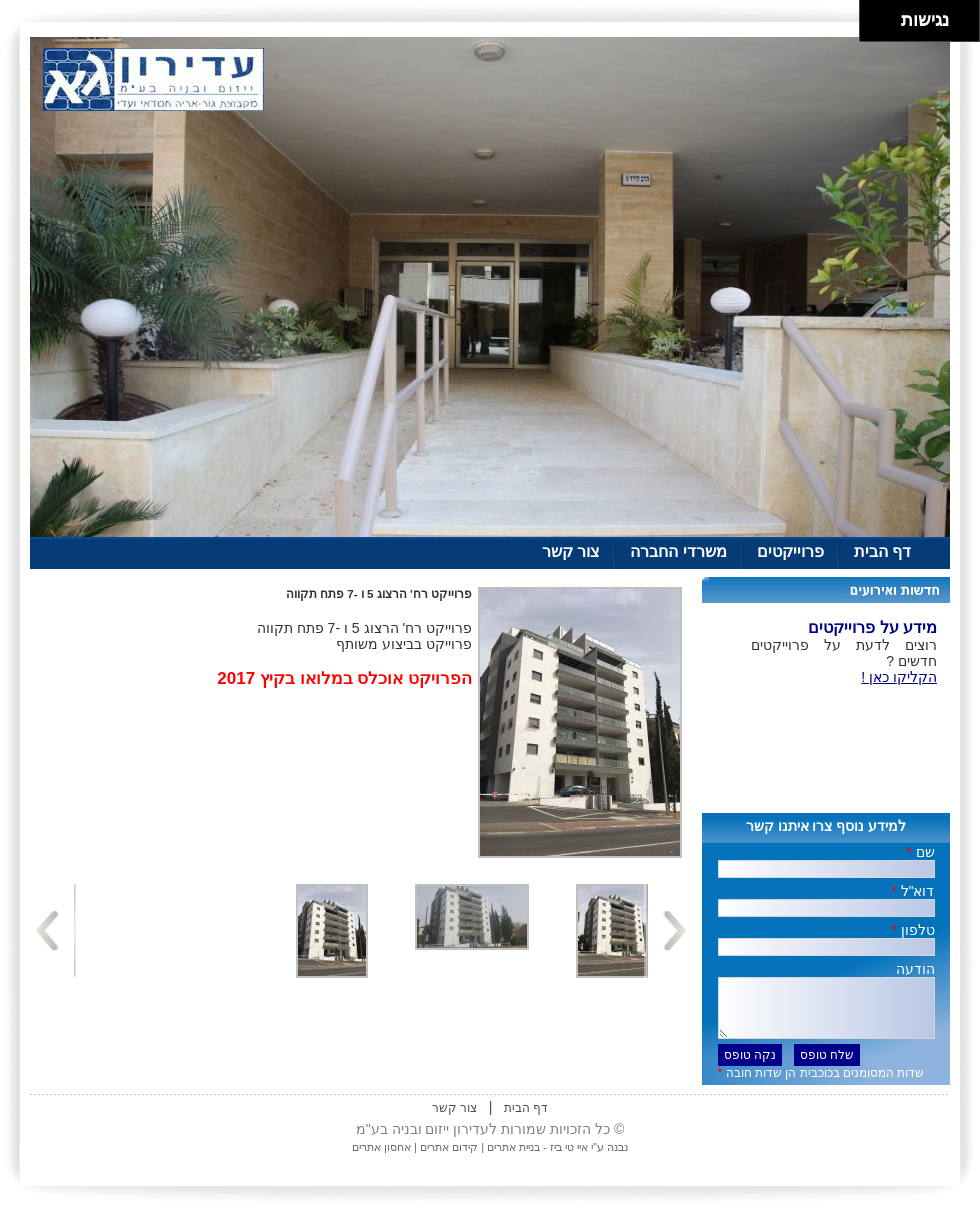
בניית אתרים (513, 1159)
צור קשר (571, 551)
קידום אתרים (447, 1159)
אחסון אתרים (381, 1159)
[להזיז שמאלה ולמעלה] (875, 15)
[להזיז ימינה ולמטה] (886, 26)
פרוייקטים (790, 551)
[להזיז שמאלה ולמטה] (875, 26)
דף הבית (882, 551)
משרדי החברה (678, 551)
